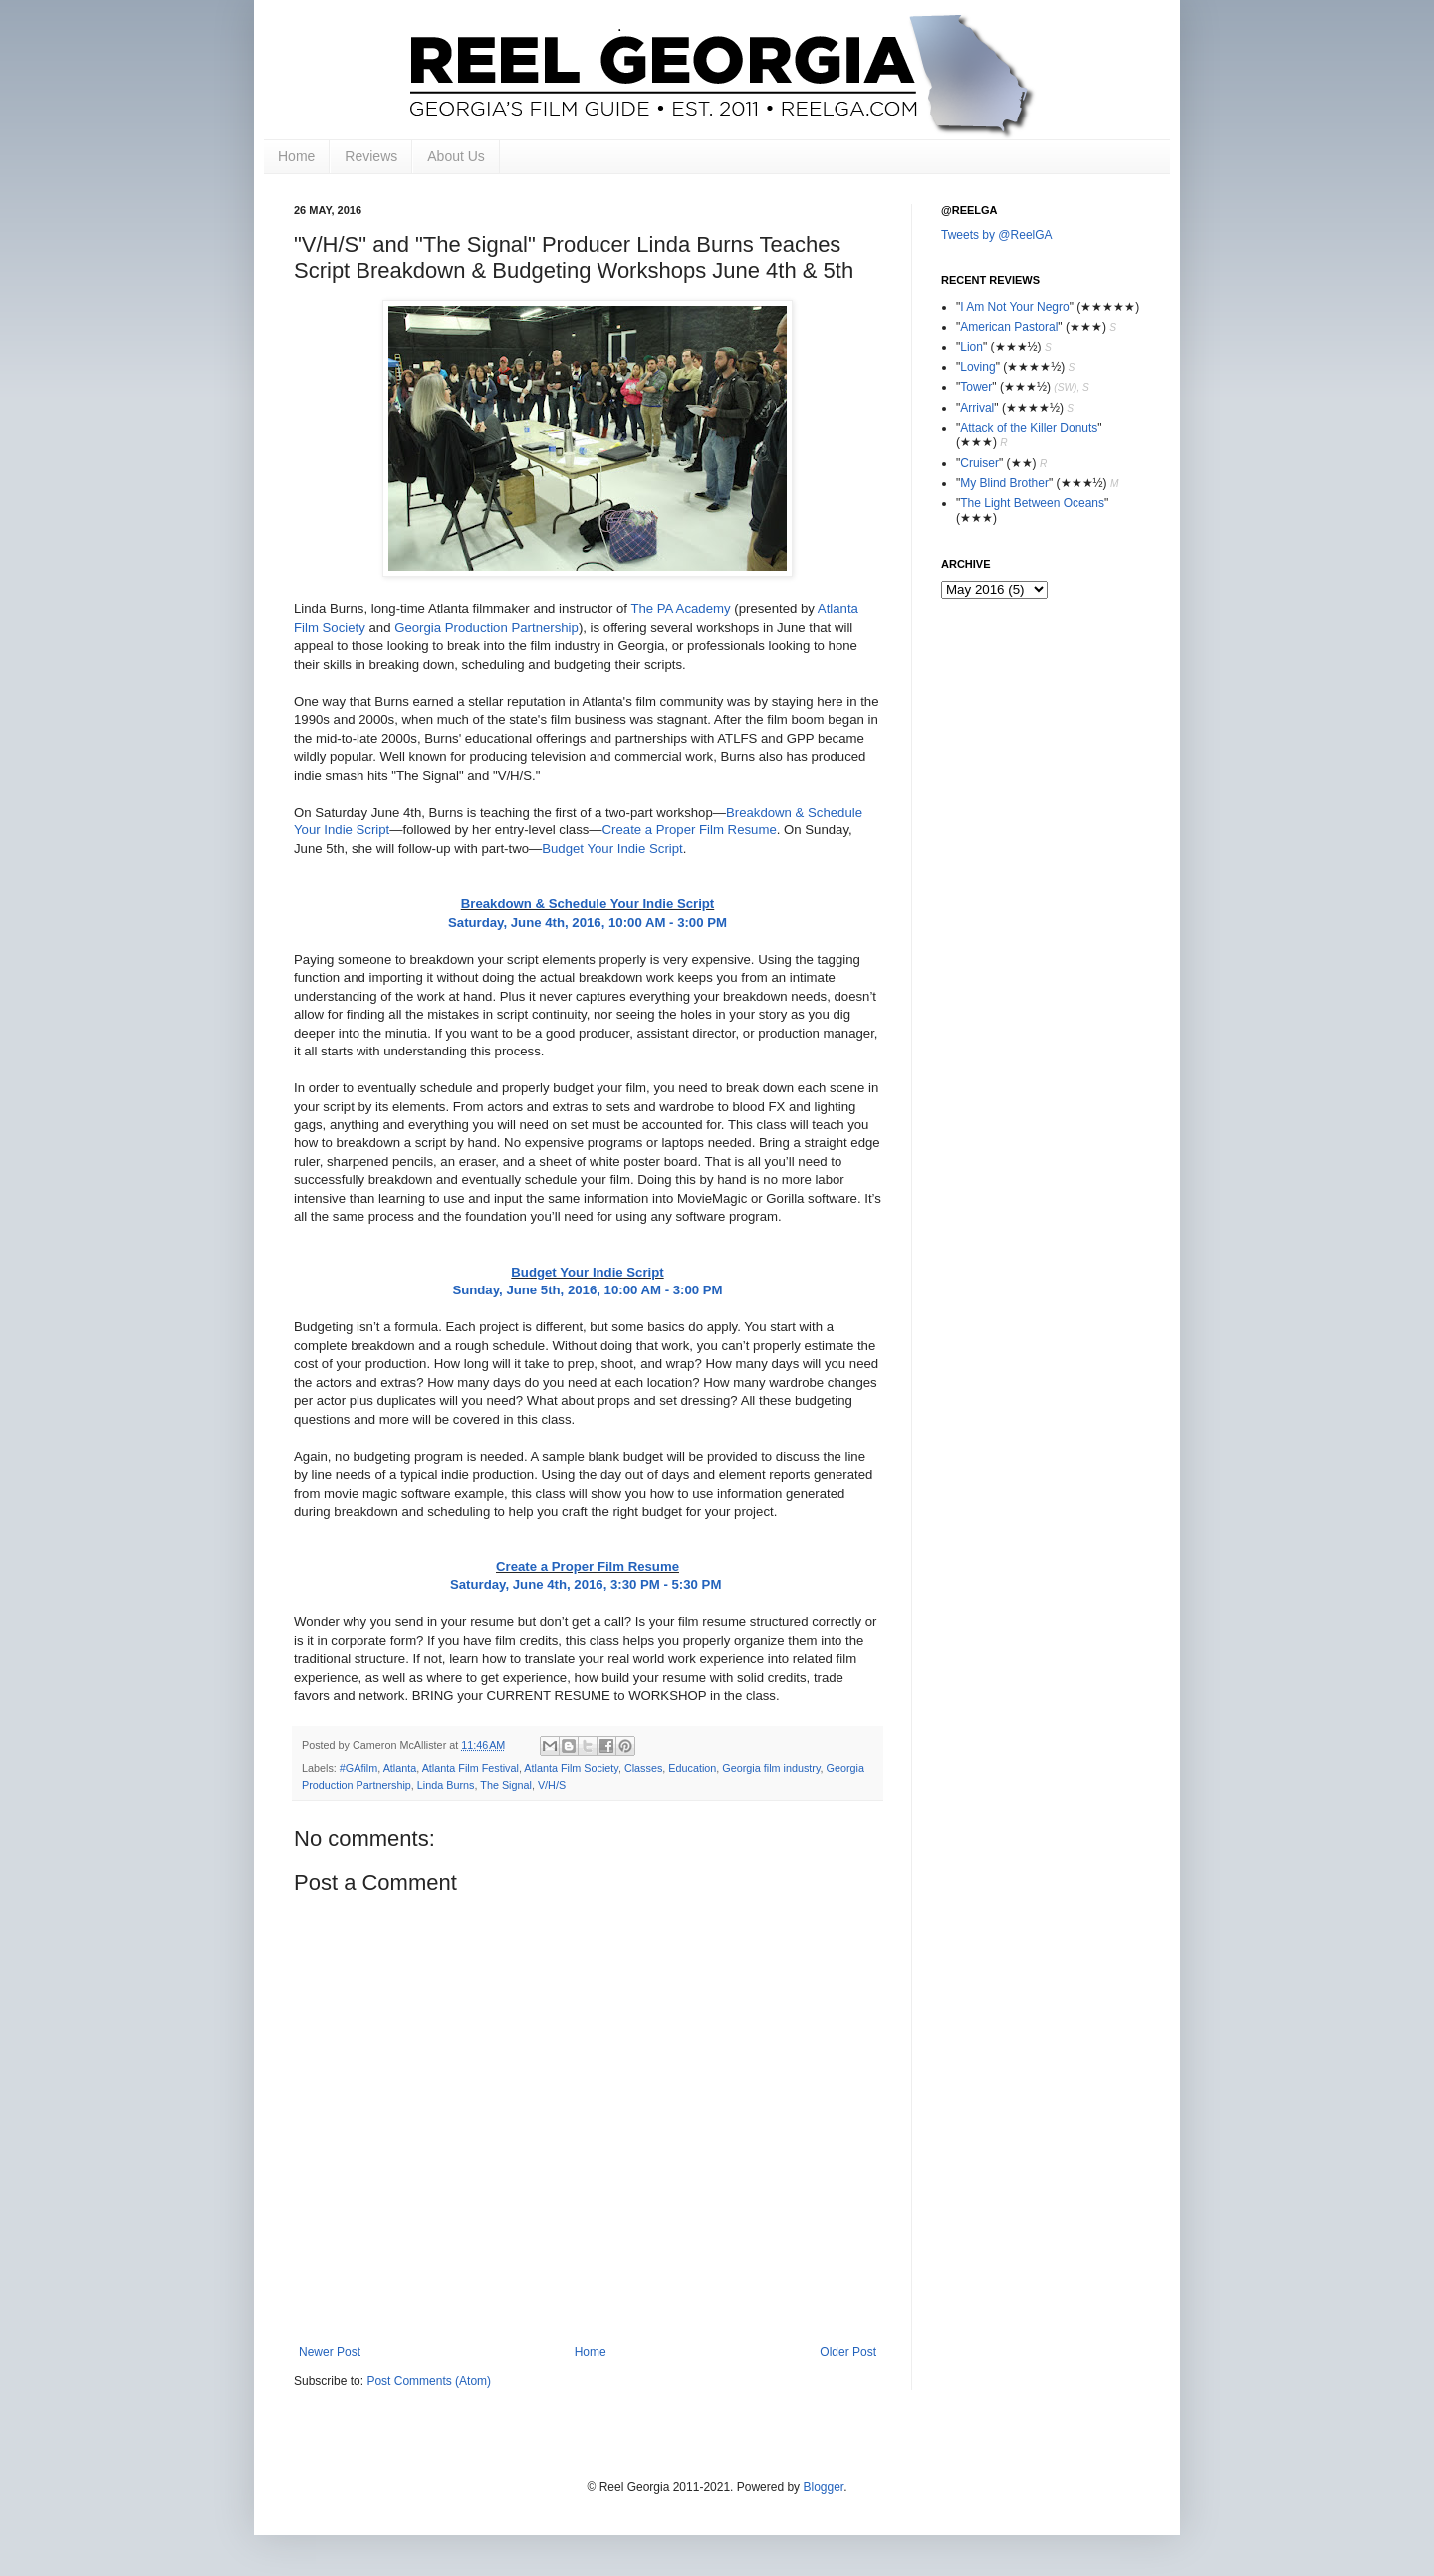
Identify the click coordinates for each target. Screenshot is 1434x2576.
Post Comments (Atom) (428, 2381)
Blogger (823, 2487)
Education (692, 1768)
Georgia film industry (771, 1768)
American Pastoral (1009, 327)
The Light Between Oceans (1032, 503)
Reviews (371, 156)
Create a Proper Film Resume (689, 829)
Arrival (977, 408)
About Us (456, 156)
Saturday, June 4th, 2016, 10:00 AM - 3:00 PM (587, 922)
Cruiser (979, 463)
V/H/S (552, 1785)
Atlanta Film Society (571, 1768)
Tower (976, 387)
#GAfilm (358, 1768)
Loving (977, 367)
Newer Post (329, 2352)
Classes (643, 1768)
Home (296, 156)
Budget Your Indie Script (612, 848)
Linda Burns (446, 1785)
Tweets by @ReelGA (997, 235)
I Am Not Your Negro (1014, 307)
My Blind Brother (1004, 483)
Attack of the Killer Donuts (1028, 428)
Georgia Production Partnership (486, 627)
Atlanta (400, 1768)
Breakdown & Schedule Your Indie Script (588, 903)
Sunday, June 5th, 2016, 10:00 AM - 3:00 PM (587, 1290)
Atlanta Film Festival (470, 1768)
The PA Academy (680, 608)
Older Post (848, 2352)
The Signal (506, 1785)
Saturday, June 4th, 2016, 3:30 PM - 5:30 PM (587, 1584)
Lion (971, 346)
